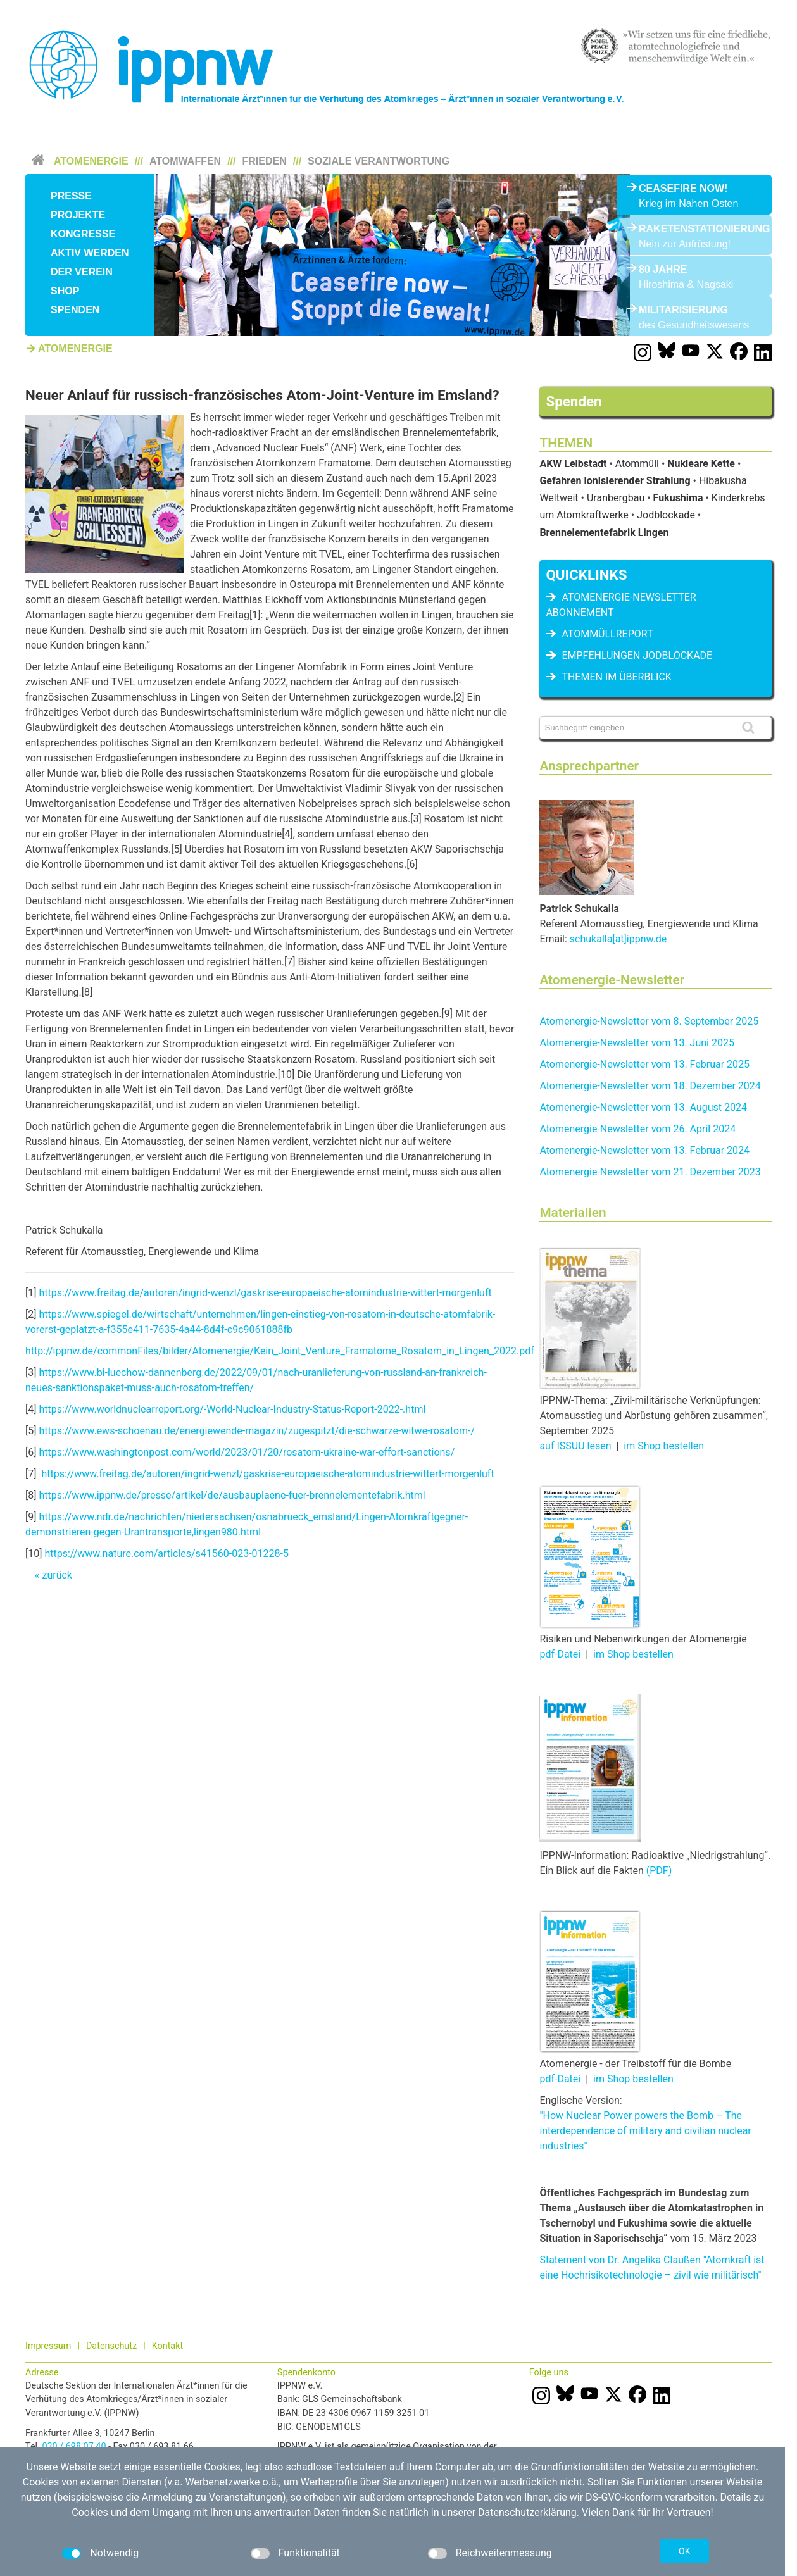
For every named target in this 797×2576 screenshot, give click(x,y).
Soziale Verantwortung (378, 161)
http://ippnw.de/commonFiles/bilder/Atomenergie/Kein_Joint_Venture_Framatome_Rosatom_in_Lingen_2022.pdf (279, 1351)
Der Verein (82, 271)
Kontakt (168, 2346)
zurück (57, 1575)
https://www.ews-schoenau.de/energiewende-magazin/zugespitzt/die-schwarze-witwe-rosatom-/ (257, 1431)
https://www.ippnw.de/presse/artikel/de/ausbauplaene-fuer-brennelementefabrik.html (232, 1495)
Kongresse (83, 233)
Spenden (75, 309)
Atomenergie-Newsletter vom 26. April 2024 (637, 1129)
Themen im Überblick (616, 677)
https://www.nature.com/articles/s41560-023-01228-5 (166, 1553)
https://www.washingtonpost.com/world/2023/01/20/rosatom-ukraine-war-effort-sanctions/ (247, 1452)
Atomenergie (91, 161)
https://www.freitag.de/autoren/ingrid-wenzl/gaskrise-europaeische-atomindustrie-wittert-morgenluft (265, 1293)
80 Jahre (663, 269)
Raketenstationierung (694, 228)
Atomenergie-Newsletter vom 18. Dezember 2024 (649, 1086)
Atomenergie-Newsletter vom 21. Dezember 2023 (649, 1172)
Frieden (264, 161)
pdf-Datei (559, 1654)
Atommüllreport (607, 634)
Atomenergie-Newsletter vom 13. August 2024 (643, 1107)
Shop (65, 290)
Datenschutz (111, 2346)
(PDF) (659, 1871)
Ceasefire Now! (683, 188)
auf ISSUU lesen (575, 1446)
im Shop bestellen (664, 1446)
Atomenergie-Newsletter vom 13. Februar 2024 (644, 1150)
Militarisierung (683, 309)
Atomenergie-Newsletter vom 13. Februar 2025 (644, 1064)
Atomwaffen (185, 161)
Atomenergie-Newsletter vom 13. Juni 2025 (636, 1043)
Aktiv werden (90, 252)
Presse (71, 196)
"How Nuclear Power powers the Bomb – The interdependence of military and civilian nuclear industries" (645, 2131)
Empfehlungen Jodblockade (637, 655)
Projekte (78, 214)
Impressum (48, 2346)
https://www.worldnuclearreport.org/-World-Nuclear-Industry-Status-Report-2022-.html (232, 1409)
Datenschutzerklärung (527, 2512)
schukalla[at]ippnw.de (618, 939)
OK (684, 2551)
